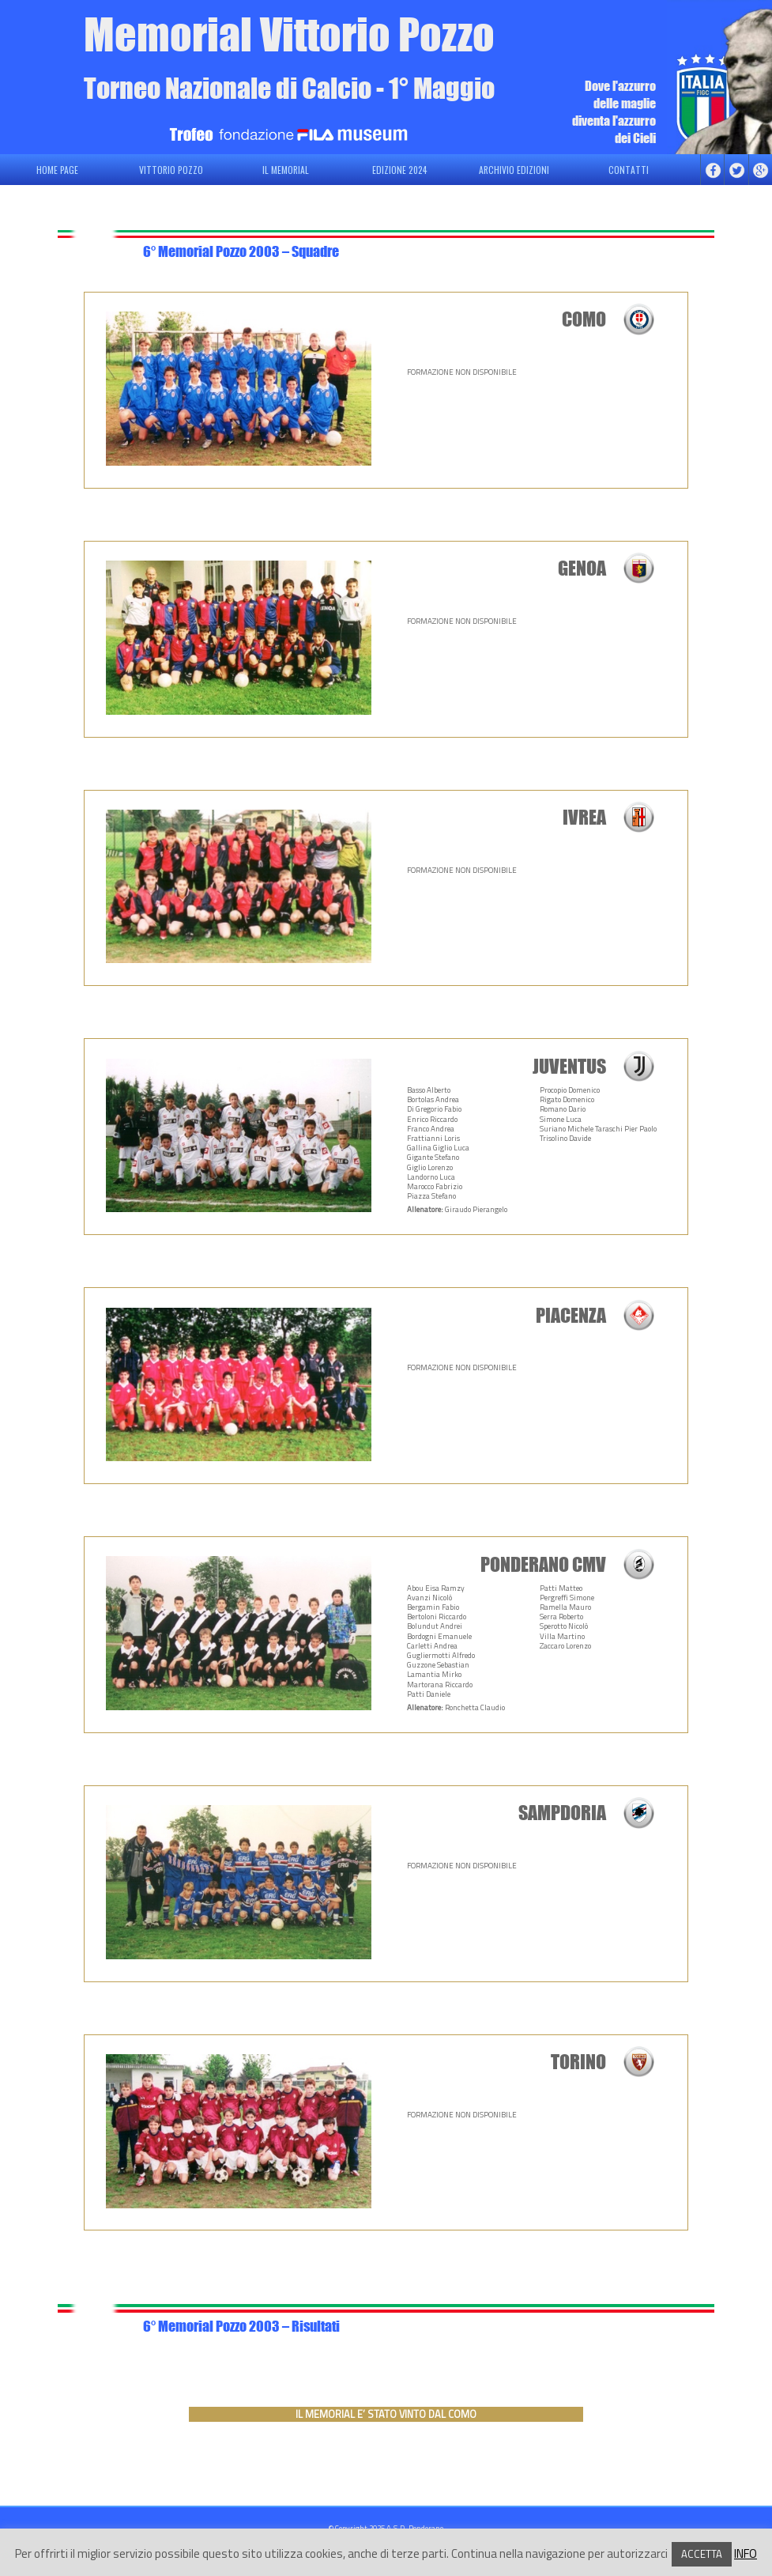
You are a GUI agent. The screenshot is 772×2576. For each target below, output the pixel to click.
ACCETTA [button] (701, 2554)
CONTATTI (628, 169)
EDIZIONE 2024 (399, 169)
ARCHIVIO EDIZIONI (514, 169)
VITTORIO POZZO (171, 169)
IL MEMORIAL (285, 169)
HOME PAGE (57, 169)
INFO (745, 2553)
